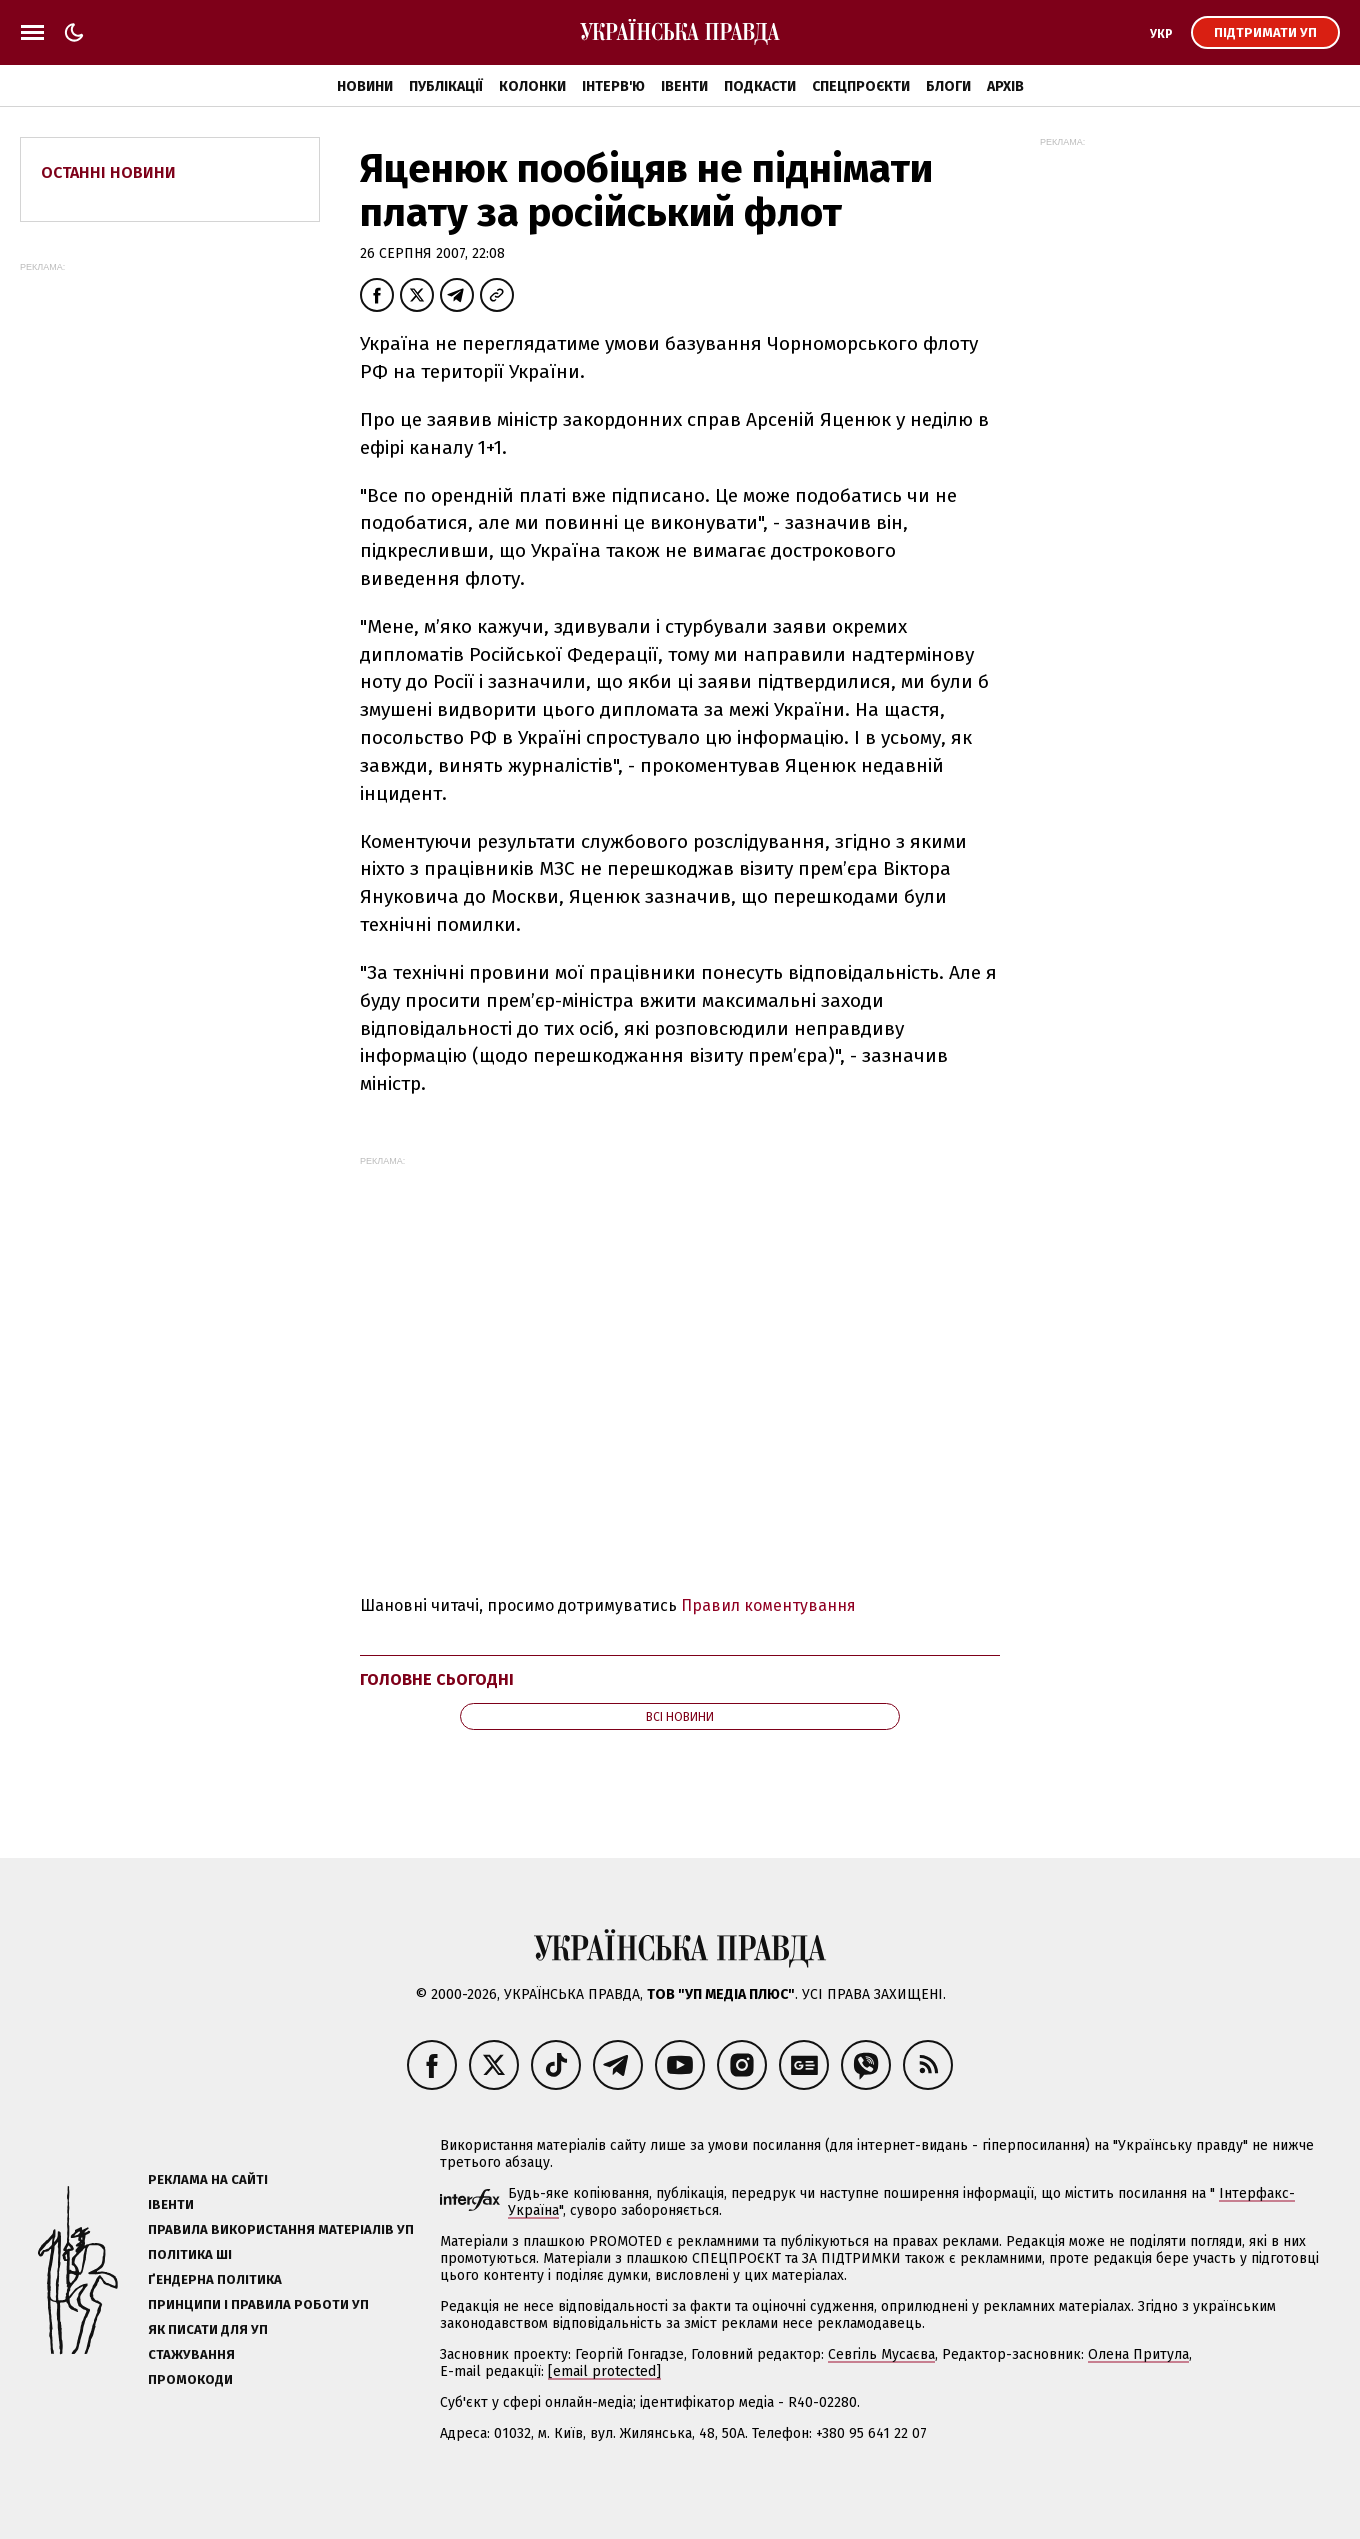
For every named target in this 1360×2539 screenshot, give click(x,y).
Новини (365, 86)
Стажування (191, 2354)
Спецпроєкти (861, 86)
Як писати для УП (208, 2329)
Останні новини (108, 172)
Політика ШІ (190, 2254)
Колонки (532, 86)
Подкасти (760, 86)
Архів (1005, 86)
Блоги (948, 86)
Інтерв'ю (613, 86)
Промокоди (190, 2379)
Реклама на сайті (208, 2179)
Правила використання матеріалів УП (281, 2229)
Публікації (446, 86)
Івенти (684, 86)
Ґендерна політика (215, 2279)
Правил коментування (768, 1605)
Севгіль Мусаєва (881, 2354)
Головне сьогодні (437, 1679)
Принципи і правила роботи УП (258, 2304)
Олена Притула (1138, 2354)
